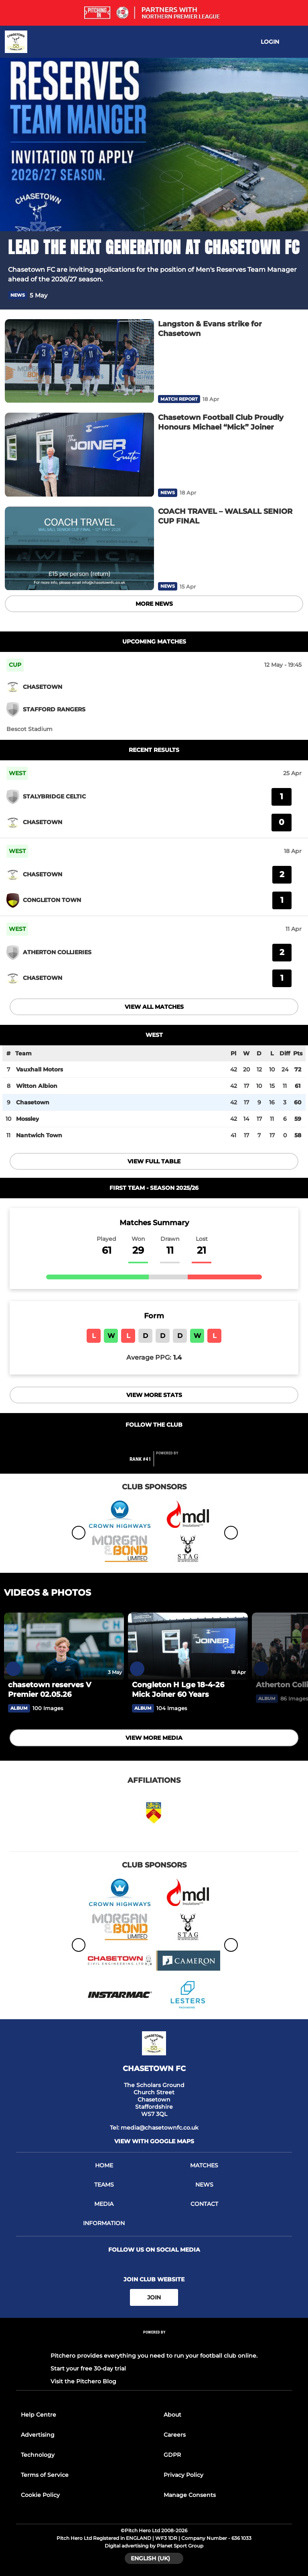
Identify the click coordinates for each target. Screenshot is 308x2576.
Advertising (38, 2434)
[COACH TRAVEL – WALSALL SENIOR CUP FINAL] (79, 549)
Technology (38, 2454)
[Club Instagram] (171, 1440)
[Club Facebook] (137, 1440)
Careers (175, 2434)
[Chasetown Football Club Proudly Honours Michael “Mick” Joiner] (79, 455)
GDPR (172, 2454)
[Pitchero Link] (172, 1462)
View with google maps (154, 2141)
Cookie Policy (40, 2495)
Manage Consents (190, 2495)
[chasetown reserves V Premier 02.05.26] (64, 1646)
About (172, 2414)
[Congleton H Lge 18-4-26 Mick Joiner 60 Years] (188, 1646)
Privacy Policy (183, 2474)
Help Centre (38, 2414)
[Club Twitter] (154, 1440)
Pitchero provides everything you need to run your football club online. (154, 2355)
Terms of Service (45, 2474)
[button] (295, 295)
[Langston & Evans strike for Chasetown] (79, 361)
